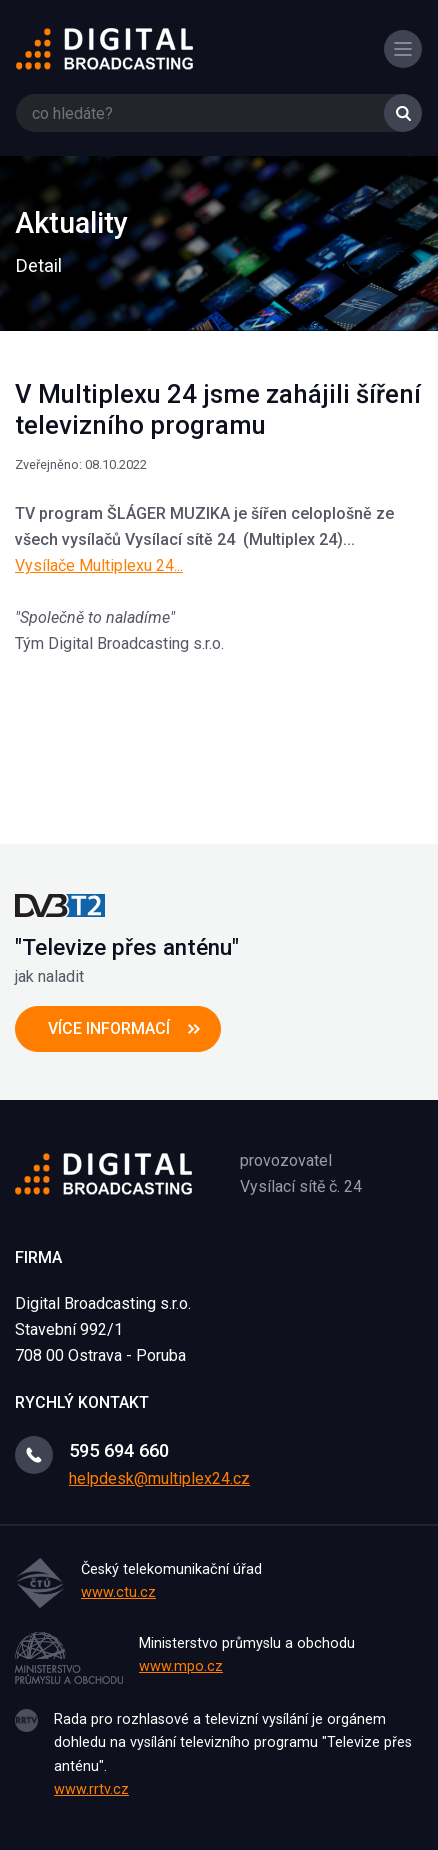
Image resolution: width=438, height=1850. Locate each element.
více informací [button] (109, 1028)
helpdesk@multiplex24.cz (159, 1478)
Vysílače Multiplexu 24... (99, 565)
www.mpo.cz (181, 1666)
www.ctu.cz (118, 1592)
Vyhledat (403, 113)
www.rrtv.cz (91, 1789)
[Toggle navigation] (403, 49)
